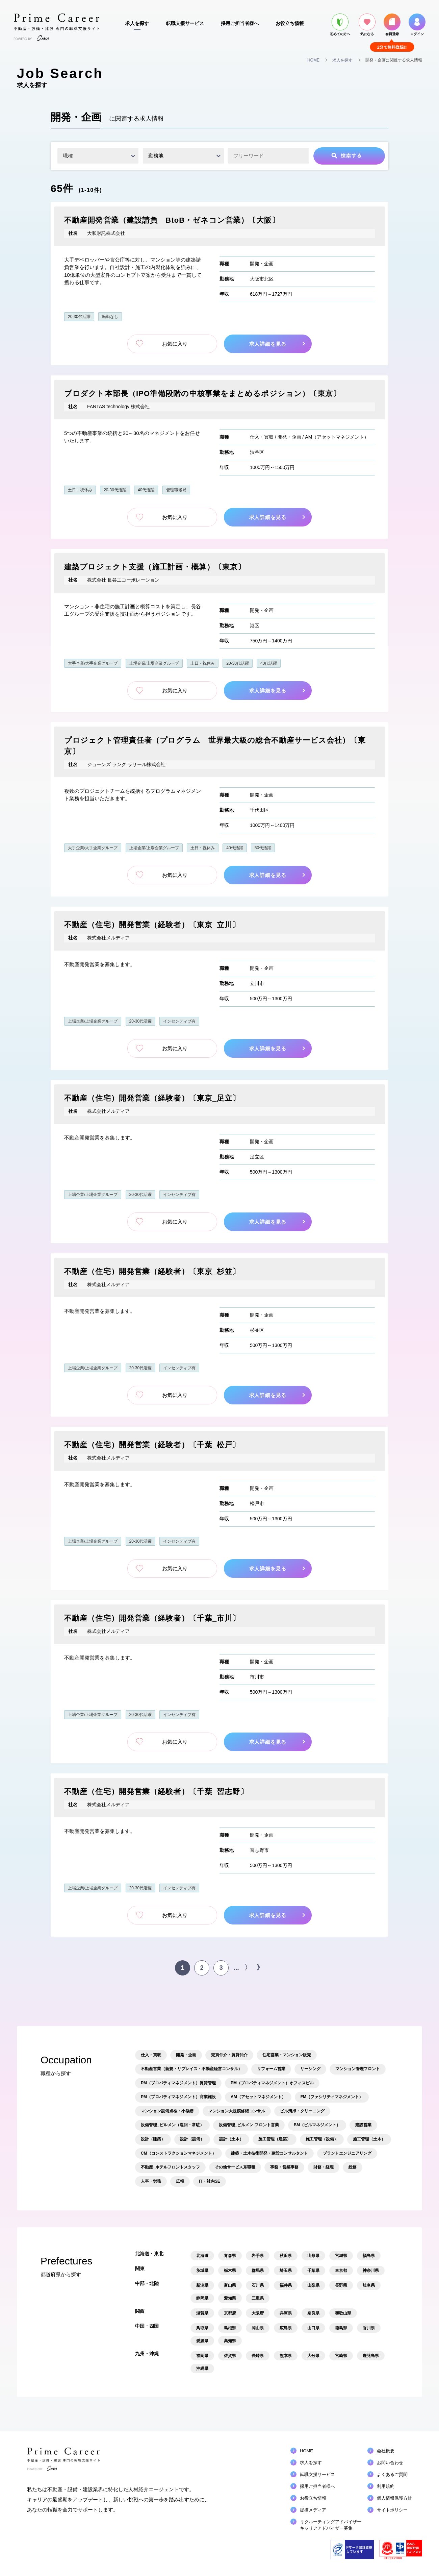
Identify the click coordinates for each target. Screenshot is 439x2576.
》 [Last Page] (260, 1967)
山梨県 (313, 2285)
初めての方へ (340, 25)
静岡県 (202, 2298)
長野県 (341, 2285)
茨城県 (202, 2270)
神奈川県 (371, 2270)
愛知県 (230, 2298)
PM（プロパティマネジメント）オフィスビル (272, 2083)
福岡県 (202, 2355)
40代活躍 (146, 490)
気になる (367, 25)
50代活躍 (263, 847)
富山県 (230, 2285)
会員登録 (392, 25)
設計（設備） (192, 2139)
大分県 (313, 2355)
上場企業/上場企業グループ (154, 663)
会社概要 (385, 2450)
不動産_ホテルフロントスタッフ (170, 2167)
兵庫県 (286, 2313)
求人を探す (137, 23)
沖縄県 (202, 2368)
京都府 (230, 2313)
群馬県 (258, 2270)
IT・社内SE (209, 2181)
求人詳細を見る (269, 344)
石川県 (258, 2285)
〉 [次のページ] (247, 1967)
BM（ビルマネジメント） (317, 2125)
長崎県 (258, 2355)
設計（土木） (231, 2139)
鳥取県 (202, 2328)
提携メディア (313, 2509)
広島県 (286, 2328)
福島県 (369, 2255)
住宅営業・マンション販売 (286, 2055)
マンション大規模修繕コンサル (236, 2111)
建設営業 (363, 2125)
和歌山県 (343, 2313)
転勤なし (110, 316)
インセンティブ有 (179, 1021)
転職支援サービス (185, 23)
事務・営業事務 (284, 2167)
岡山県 (258, 2328)
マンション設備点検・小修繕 (167, 2111)
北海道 (202, 2255)
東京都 (341, 2270)
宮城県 (341, 2255)
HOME (313, 60)
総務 (352, 2167)
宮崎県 (341, 2355)
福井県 (286, 2285)
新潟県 (202, 2285)
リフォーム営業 (271, 2068)
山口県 (313, 2328)
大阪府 (258, 2313)
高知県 (230, 2340)
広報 (180, 2181)
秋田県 (286, 2255)
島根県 (230, 2328)
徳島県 (341, 2328)
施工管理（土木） (369, 2139)
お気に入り (172, 344)
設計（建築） (153, 2139)
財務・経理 (323, 2167)
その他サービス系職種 (235, 2167)
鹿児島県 (371, 2355)
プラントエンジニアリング (347, 2153)
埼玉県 (286, 2270)
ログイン (417, 25)
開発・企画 (262, 263)
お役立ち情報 (290, 23)
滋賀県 (202, 2313)
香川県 (369, 2328)
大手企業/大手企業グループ (93, 663)
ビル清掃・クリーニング (302, 2111)
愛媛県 (202, 2340)
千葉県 (313, 2270)
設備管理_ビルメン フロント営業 (249, 2125)
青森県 (230, 2255)
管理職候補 (176, 490)
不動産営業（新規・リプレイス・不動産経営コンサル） (191, 2068)
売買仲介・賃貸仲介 (229, 2055)
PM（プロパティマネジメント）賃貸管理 (178, 2083)
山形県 (313, 2255)
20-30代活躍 (79, 316)
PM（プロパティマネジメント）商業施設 (178, 2096)
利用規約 (385, 2486)
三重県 (258, 2298)
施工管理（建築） (274, 2139)
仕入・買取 (262, 437)
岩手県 (258, 2255)
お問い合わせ (390, 2462)
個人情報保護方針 (394, 2498)
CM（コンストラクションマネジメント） (178, 2153)
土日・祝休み (80, 490)
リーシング (310, 2068)
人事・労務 (151, 2181)
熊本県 (286, 2355)
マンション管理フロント (357, 2068)
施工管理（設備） (322, 2139)
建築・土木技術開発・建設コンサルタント (269, 2153)
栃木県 (230, 2270)
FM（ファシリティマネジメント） (332, 2096)
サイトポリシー (392, 2509)
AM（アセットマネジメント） (337, 437)
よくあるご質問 (392, 2474)
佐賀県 (230, 2355)
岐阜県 (369, 2285)
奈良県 (313, 2313)
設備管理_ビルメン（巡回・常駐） (172, 2125)
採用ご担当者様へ (240, 23)
